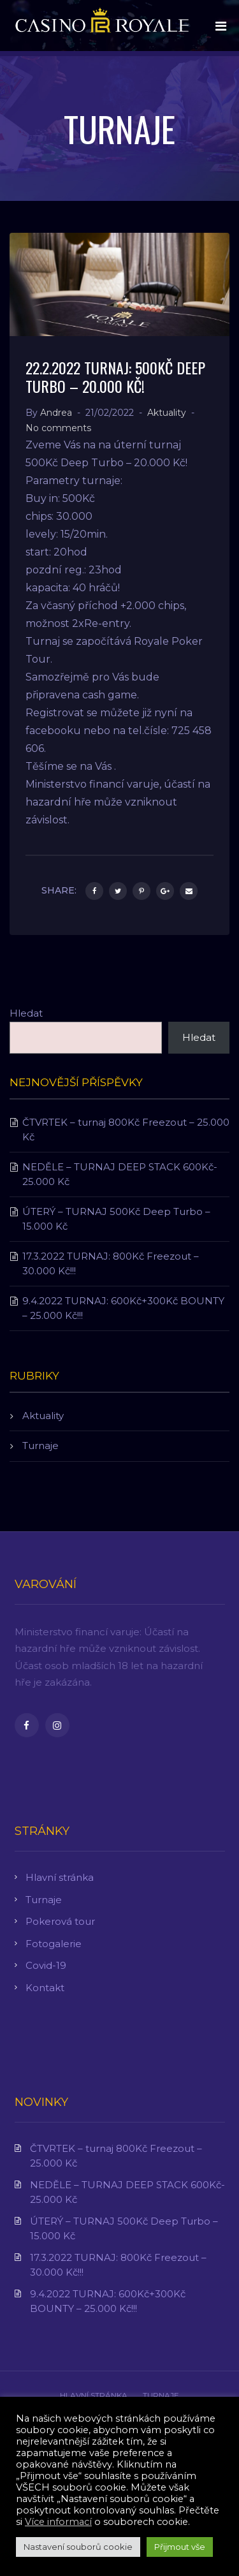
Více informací (58, 2522)
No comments (58, 428)
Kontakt (44, 1988)
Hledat (26, 1013)
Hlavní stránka (59, 1877)
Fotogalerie (53, 1944)
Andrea (56, 412)
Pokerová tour (60, 1921)
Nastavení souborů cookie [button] (78, 2547)
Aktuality (166, 412)
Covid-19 (45, 1965)
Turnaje (40, 1445)
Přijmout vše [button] (179, 2547)
